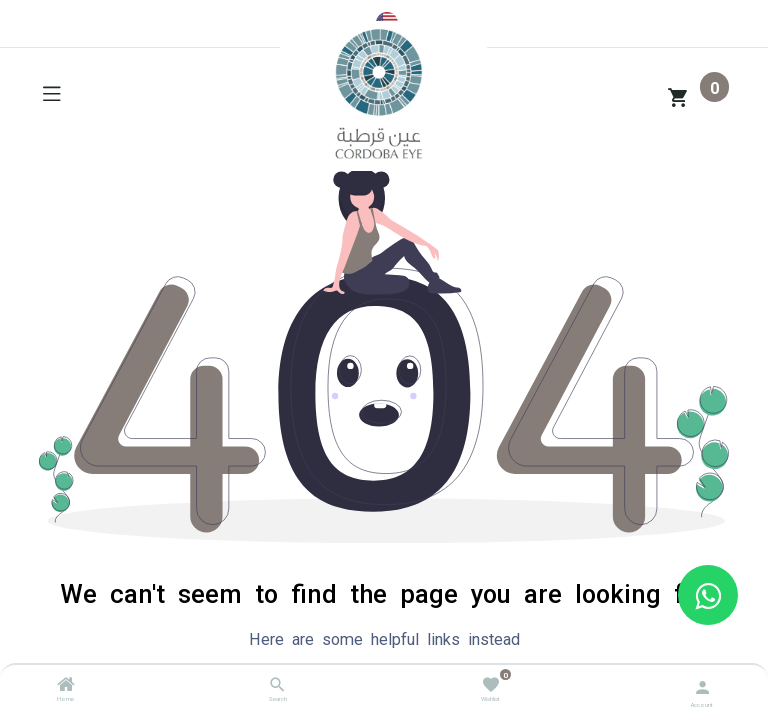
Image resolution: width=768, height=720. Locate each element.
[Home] (66, 687)
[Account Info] (702, 685)
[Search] (277, 687)
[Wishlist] (490, 683)
